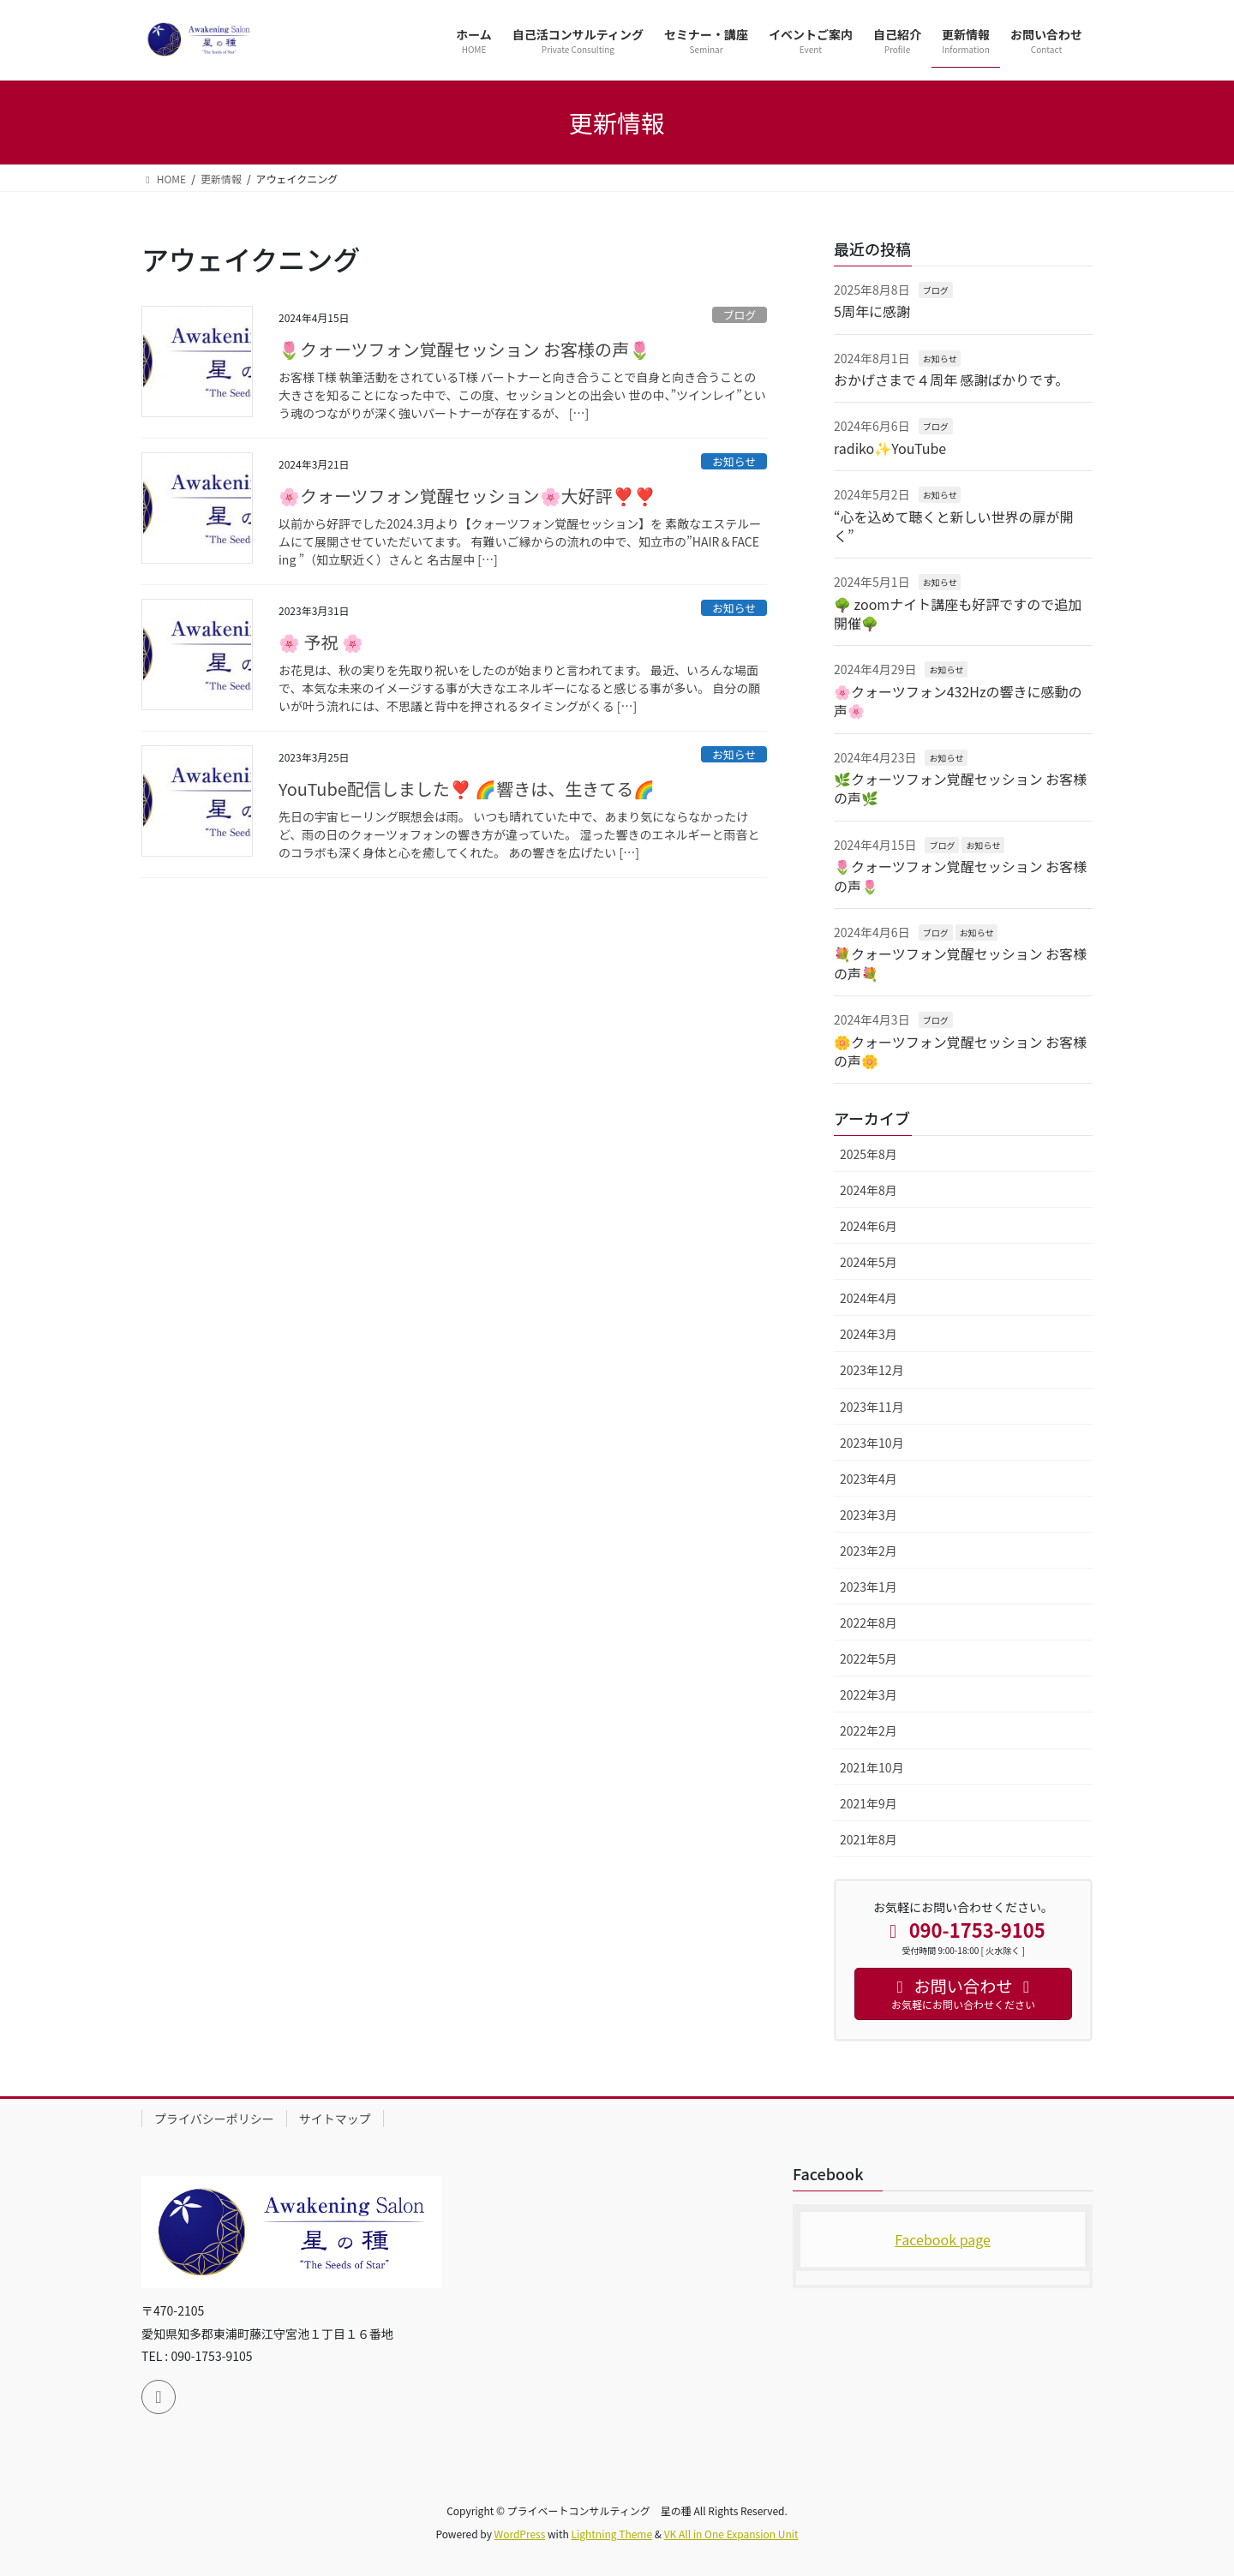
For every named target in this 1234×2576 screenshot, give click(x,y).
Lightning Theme (611, 2533)
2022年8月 (868, 1622)
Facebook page (943, 2239)
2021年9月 (868, 1803)
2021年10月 (872, 1767)
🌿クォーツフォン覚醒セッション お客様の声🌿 (960, 788)
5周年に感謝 (872, 311)
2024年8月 (868, 1189)
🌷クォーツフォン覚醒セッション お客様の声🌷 (464, 349)
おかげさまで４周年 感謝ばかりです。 (951, 379)
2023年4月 (868, 1478)
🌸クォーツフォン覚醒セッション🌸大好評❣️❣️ (467, 495)
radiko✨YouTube (890, 448)
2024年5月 (868, 1261)
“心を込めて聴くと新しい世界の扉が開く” (954, 526)
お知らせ (734, 461)
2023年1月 (868, 1586)
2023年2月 (868, 1550)
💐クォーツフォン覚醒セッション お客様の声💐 (960, 963)
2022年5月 (868, 1658)
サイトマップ (335, 2118)
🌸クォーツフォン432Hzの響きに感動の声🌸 (958, 700)
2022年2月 (868, 1730)
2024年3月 (868, 1333)
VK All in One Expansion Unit (731, 2533)
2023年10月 (872, 1442)
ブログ (739, 315)
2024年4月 (868, 1297)
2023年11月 (872, 1406)
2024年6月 (868, 1225)
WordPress (520, 2533)
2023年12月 (872, 1369)
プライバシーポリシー (214, 2118)
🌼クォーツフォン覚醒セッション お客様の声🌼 (960, 1051)
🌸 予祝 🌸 (321, 642)
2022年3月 (868, 1694)
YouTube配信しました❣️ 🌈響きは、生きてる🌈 (467, 788)
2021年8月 (868, 1839)
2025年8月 (868, 1153)
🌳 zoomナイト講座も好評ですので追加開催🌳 (957, 613)
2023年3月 (868, 1514)
